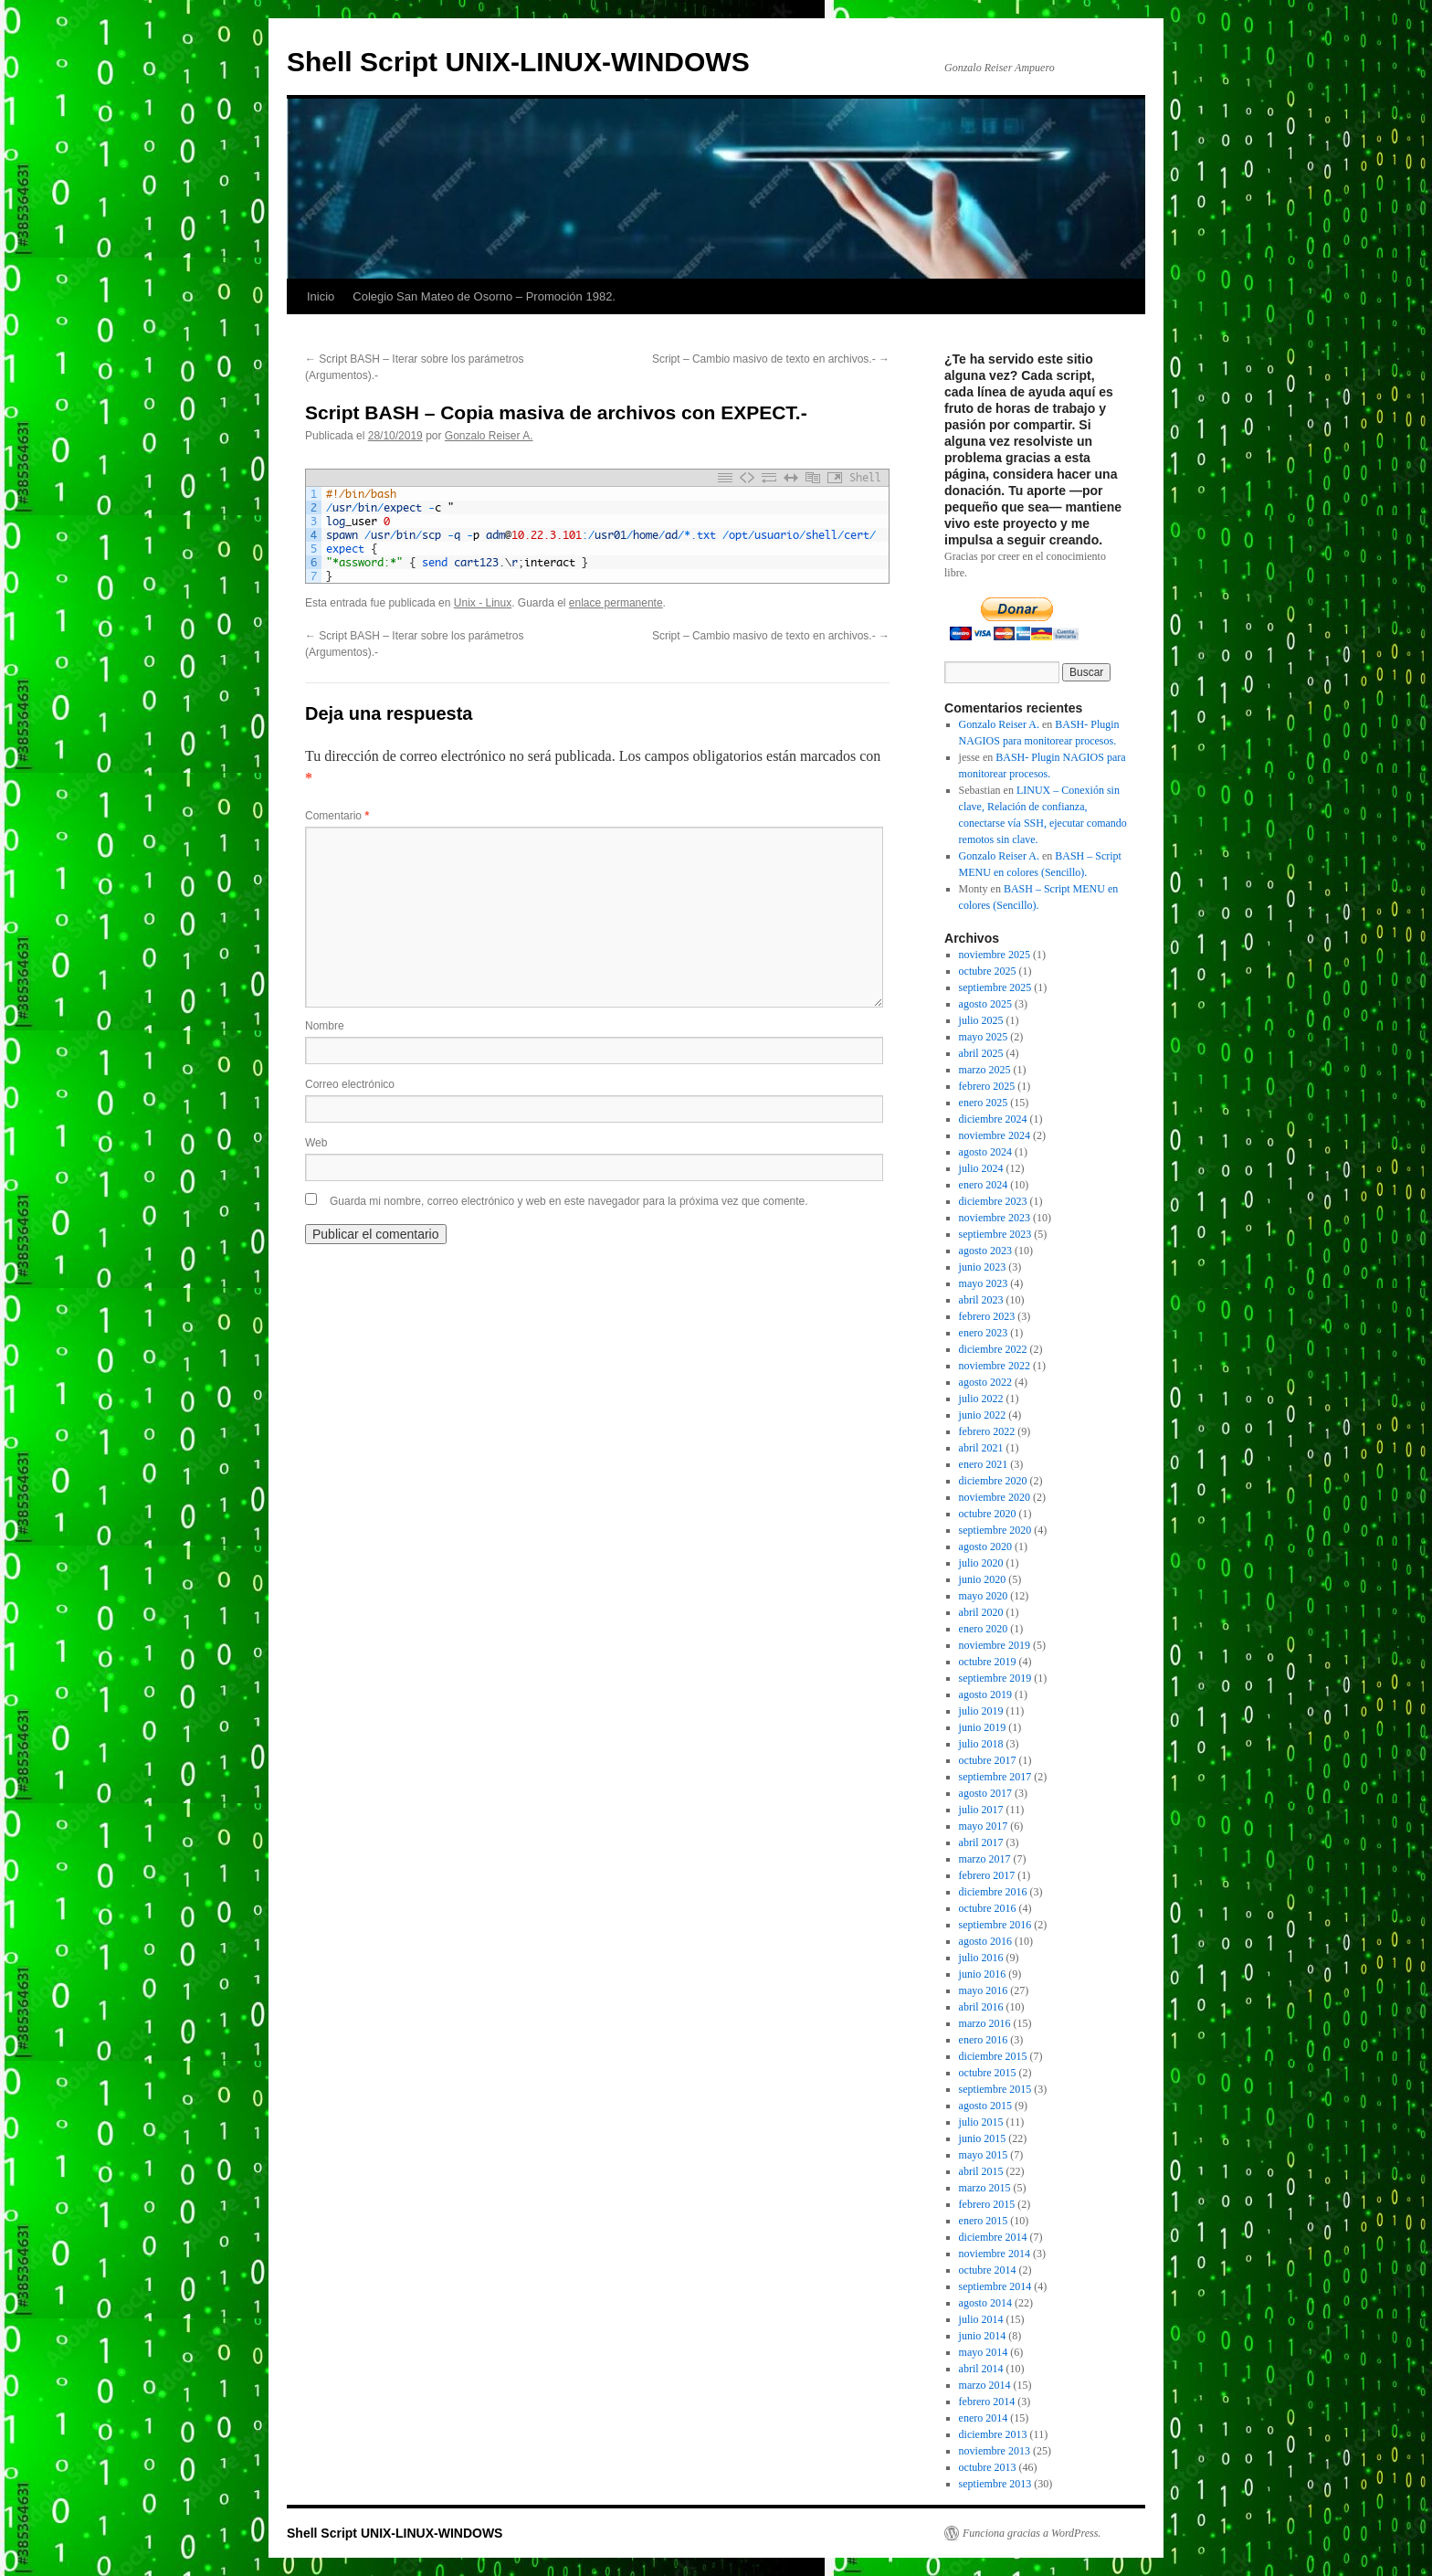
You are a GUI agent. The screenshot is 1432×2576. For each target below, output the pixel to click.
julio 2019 (981, 1711)
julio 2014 (981, 2319)
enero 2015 (983, 2220)
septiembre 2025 (995, 987)
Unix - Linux (482, 602)
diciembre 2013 (993, 2434)
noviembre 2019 (994, 1645)
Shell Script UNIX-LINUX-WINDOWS (518, 62)
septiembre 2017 (995, 1776)
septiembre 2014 (995, 2286)
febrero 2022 (987, 1431)
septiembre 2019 (995, 1678)
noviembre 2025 (994, 954)
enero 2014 (983, 2418)
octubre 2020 (987, 1513)
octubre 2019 (987, 1661)
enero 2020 (983, 1628)
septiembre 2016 (995, 1924)
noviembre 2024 (994, 1135)
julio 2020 (981, 1563)
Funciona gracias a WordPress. (1031, 2533)
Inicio (320, 296)
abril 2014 (981, 2368)
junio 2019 (982, 1727)
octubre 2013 (987, 2467)
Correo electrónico (350, 1084)
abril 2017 (981, 1842)
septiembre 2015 (995, 2089)
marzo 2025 (985, 1069)
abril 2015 (981, 2171)
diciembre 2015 (993, 2056)
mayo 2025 (983, 1036)
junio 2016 (982, 1974)
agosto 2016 (985, 1941)
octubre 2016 (987, 1908)
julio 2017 (981, 1809)
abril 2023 (981, 1299)
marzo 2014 (985, 2385)
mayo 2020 (983, 1595)
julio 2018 (981, 1743)
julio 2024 (981, 1168)
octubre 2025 (987, 971)
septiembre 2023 (995, 1234)
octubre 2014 (987, 2270)
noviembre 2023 (994, 1217)
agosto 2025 (985, 1004)
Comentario (337, 815)
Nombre (324, 1025)
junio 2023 (982, 1267)
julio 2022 (981, 1398)
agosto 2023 (985, 1250)
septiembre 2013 (995, 2483)
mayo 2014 (983, 2352)
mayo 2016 (983, 1990)
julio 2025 (981, 1020)
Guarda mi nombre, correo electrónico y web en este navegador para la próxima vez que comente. (569, 1201)
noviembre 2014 (994, 2253)
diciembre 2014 (993, 2237)
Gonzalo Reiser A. (489, 435)
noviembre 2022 (994, 1365)
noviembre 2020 (994, 1497)
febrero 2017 (987, 1875)
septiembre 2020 (995, 1530)
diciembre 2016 (993, 1891)
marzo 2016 (985, 2023)
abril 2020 (981, 1612)
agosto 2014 (985, 2302)
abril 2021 (981, 1447)
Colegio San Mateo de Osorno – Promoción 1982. (484, 296)
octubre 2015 (987, 2072)
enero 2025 (983, 1102)
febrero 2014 (987, 2401)
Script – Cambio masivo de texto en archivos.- (771, 359)
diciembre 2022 (993, 1349)
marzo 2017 (985, 1859)
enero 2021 (983, 1464)
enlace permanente (616, 602)
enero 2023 (983, 1332)
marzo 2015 (985, 2187)
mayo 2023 (983, 1283)
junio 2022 (982, 1415)
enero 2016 (983, 2039)
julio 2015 (981, 2122)
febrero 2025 (987, 1086)
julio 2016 (981, 1957)
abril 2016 (981, 2007)
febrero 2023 (987, 1316)
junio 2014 (982, 2335)
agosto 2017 (985, 1793)
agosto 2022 (985, 1382)
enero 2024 (983, 1184)
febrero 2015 (987, 2204)
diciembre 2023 (993, 1201)
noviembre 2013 (994, 2450)
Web (316, 1142)
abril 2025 (981, 1053)
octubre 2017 (987, 1760)
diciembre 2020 (993, 1480)
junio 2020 (982, 1579)
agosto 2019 (985, 1694)
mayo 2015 (983, 2154)
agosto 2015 (985, 2105)
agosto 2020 (985, 1546)
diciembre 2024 (993, 1119)
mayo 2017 (983, 1826)
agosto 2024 (985, 1151)
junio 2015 (982, 2138)
